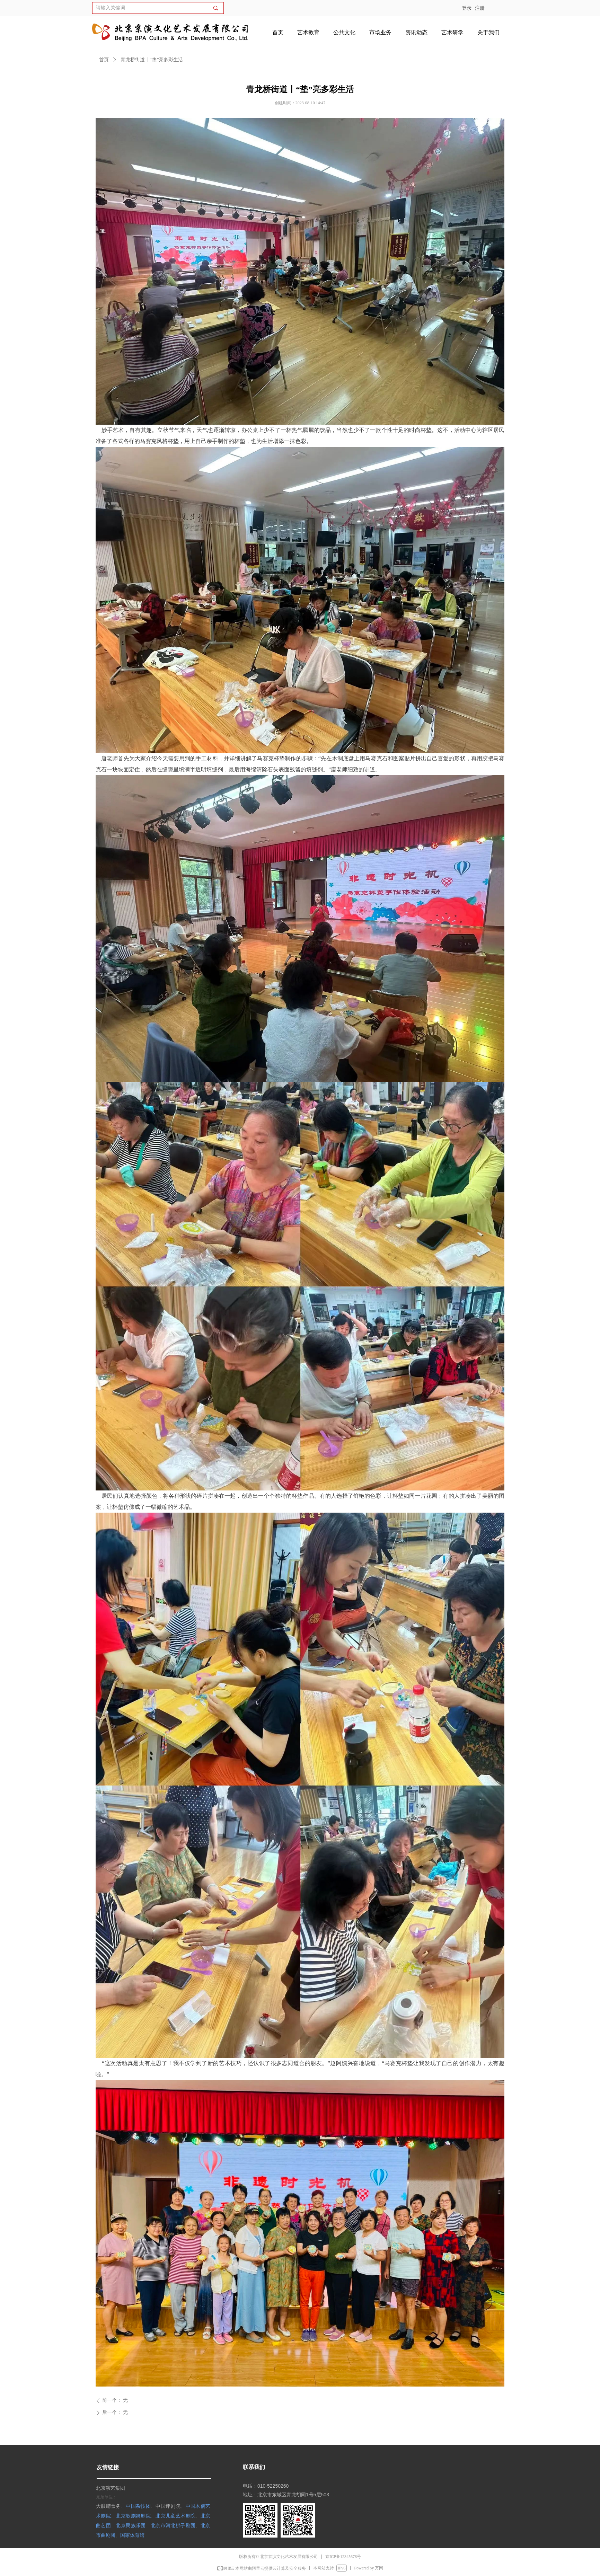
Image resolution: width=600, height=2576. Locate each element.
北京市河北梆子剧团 (173, 2525)
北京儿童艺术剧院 (175, 2515)
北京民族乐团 (130, 2525)
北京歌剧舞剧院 (133, 2515)
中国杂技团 (138, 2506)
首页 (104, 59)
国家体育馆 (132, 2535)
